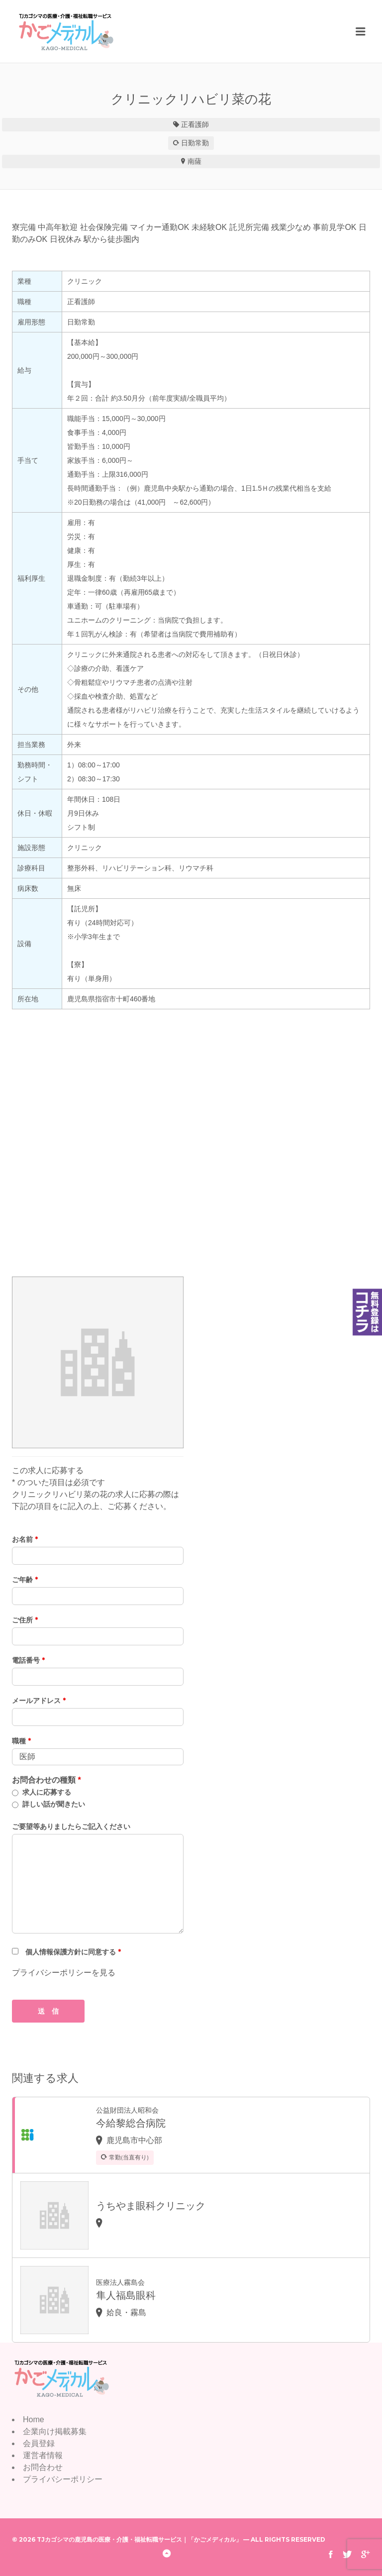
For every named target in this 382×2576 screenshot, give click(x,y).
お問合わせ (43, 2467)
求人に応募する (46, 1792)
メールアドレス (39, 1700)
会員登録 (39, 2443)
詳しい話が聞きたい (53, 1804)
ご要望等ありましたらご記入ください (71, 1826)
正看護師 (195, 124)
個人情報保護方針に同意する (73, 1951)
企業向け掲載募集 (55, 2431)
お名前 (25, 1539)
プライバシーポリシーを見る (63, 1972)
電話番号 (28, 1660)
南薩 (194, 161)
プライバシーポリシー (62, 2479)
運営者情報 (43, 2455)
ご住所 (25, 1619)
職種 (21, 1740)
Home (33, 2419)
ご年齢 (25, 1579)
